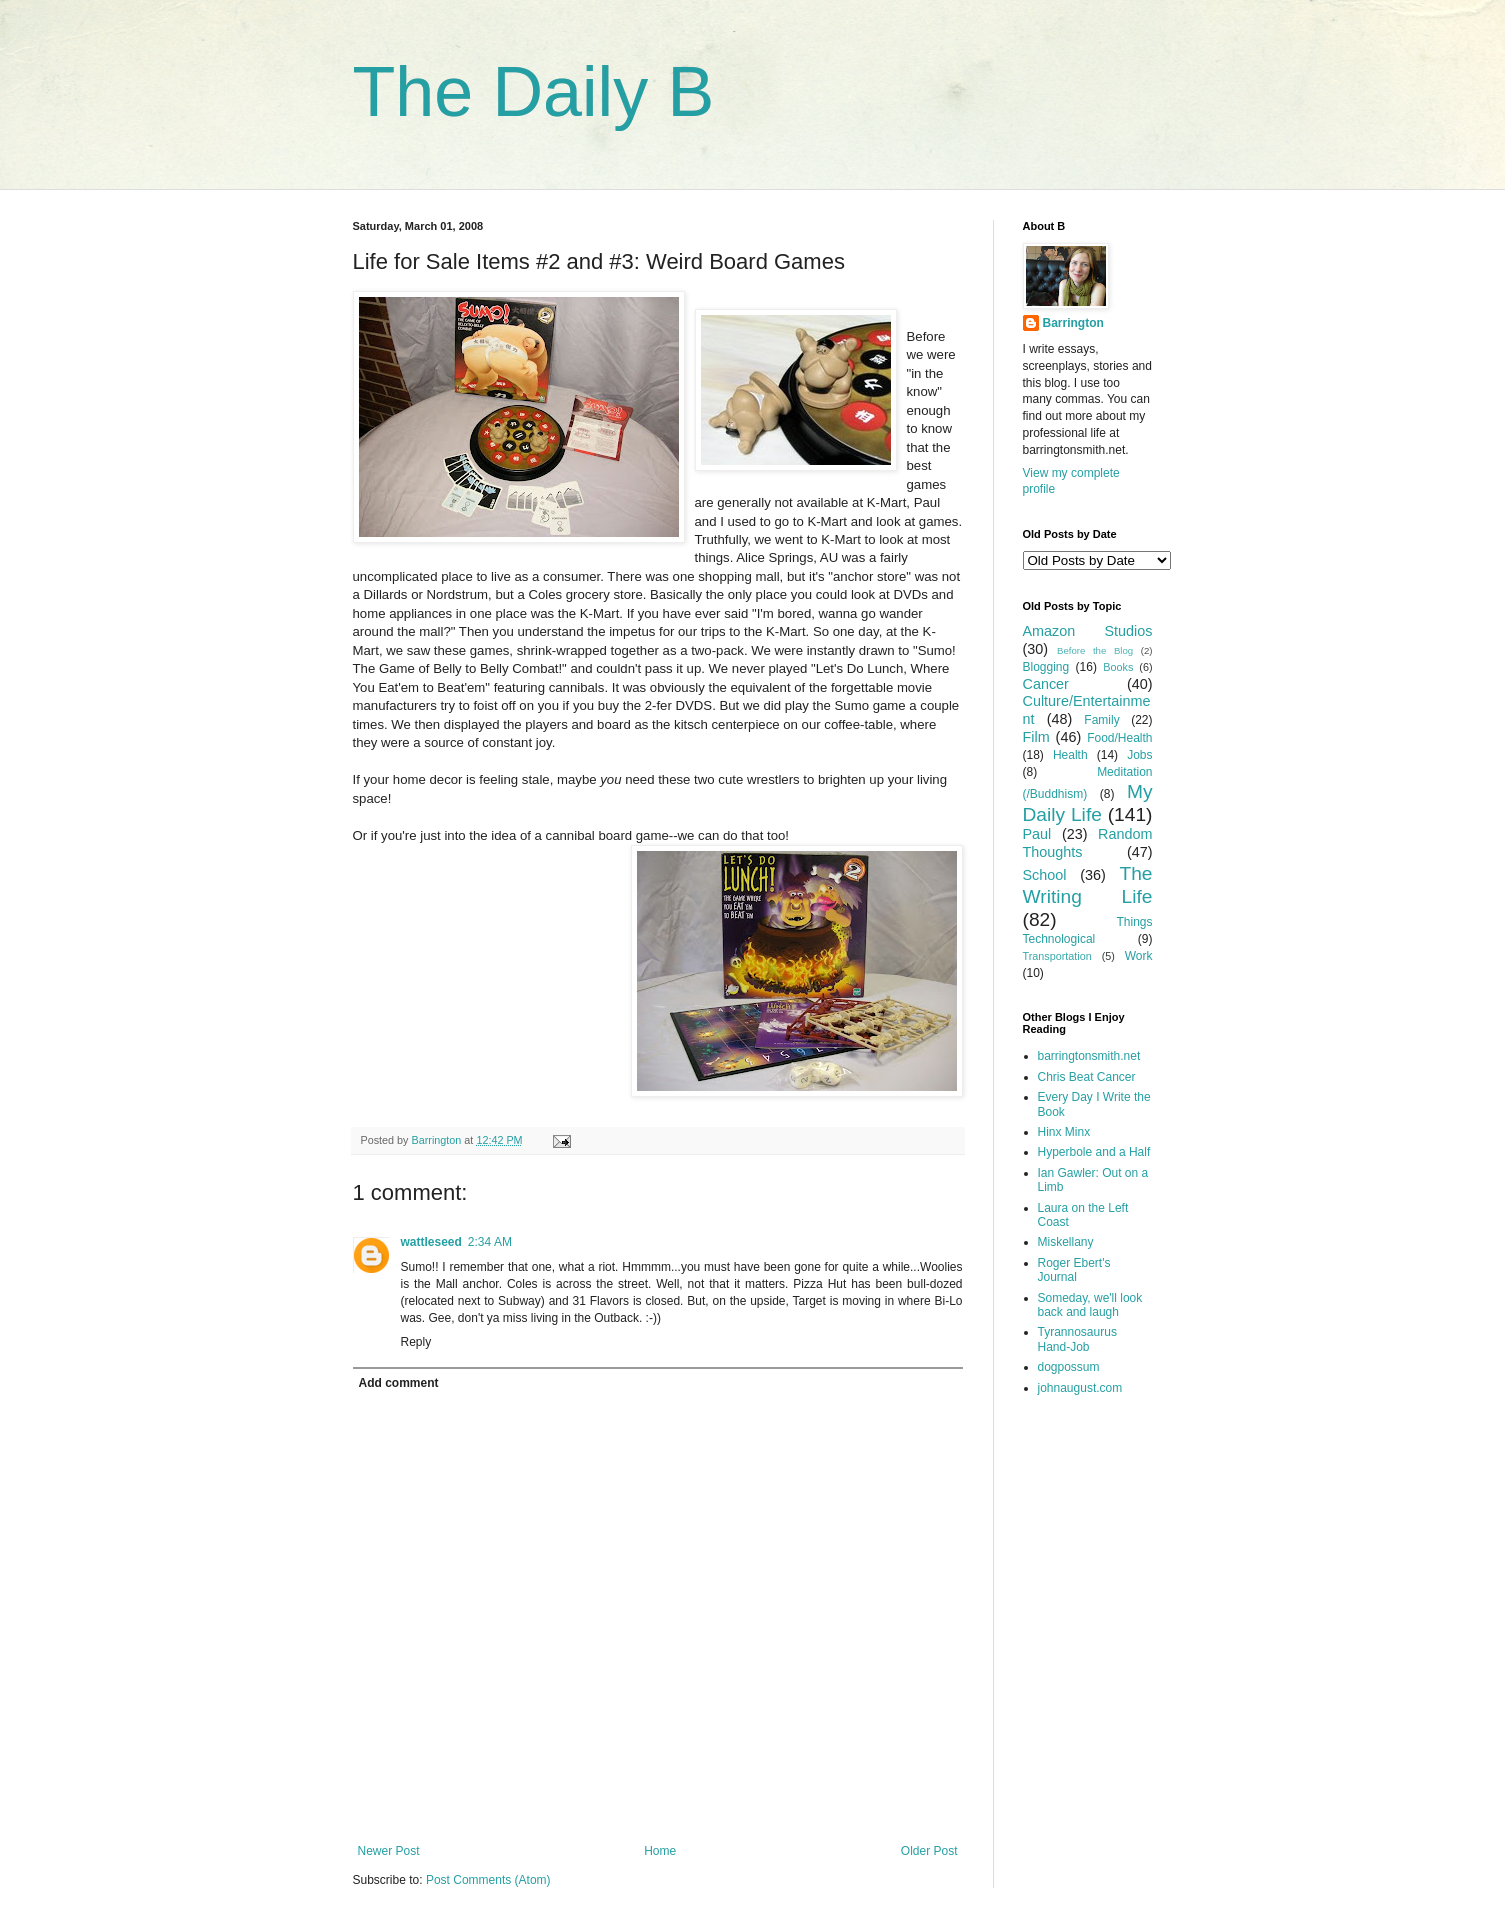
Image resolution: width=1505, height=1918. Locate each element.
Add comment (399, 1383)
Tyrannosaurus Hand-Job (1077, 1339)
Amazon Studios (1088, 631)
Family (1101, 720)
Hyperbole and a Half (1094, 1152)
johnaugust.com (1080, 1388)
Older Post (929, 1851)
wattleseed (431, 1242)
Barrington (1073, 323)
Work (1139, 956)
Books (1118, 667)
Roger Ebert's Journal (1074, 1270)
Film (1036, 737)
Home (660, 1851)
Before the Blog (1095, 650)
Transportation (1057, 956)
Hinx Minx (1064, 1132)
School (1045, 875)
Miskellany (1066, 1242)
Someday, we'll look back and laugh (1090, 1305)
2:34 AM (490, 1242)
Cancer (1046, 684)
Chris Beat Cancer (1087, 1077)
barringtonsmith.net (1089, 1056)
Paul (1037, 834)
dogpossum (1069, 1367)
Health (1070, 755)
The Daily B (534, 92)
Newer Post (389, 1851)
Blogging (1046, 667)
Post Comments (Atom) (488, 1880)
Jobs (1139, 755)
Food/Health (1119, 738)
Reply (416, 1342)
